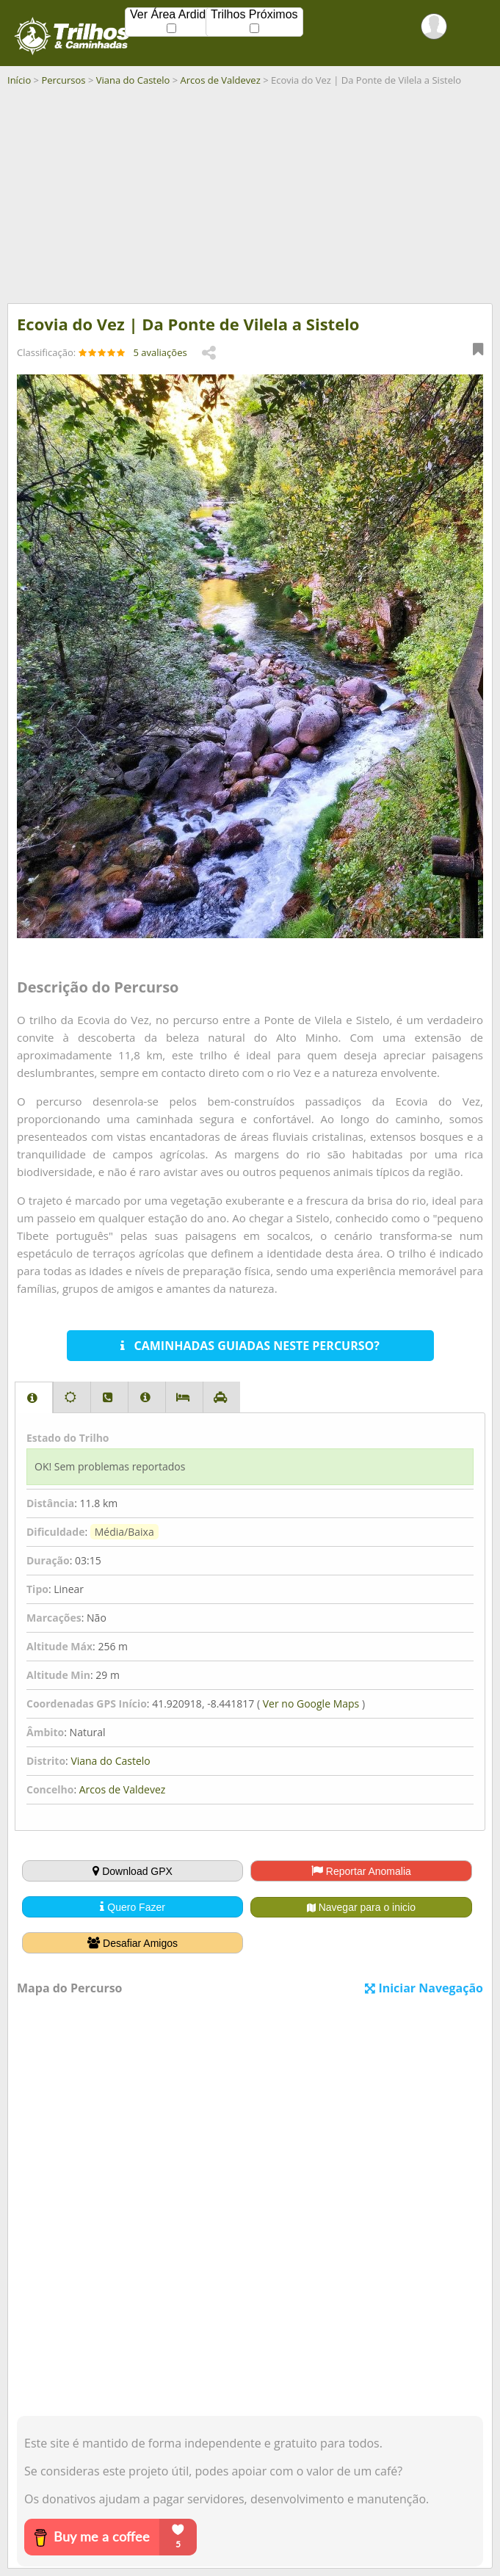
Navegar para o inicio (361, 1907)
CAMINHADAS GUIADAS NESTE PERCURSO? (250, 1346)
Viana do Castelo (133, 80)
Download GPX (133, 1871)
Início (19, 80)
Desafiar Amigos (132, 1943)
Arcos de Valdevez (221, 80)
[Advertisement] (250, 200)
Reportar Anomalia (361, 1871)
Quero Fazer (132, 1907)
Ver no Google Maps (311, 1703)
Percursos (63, 80)
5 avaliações (160, 352)
